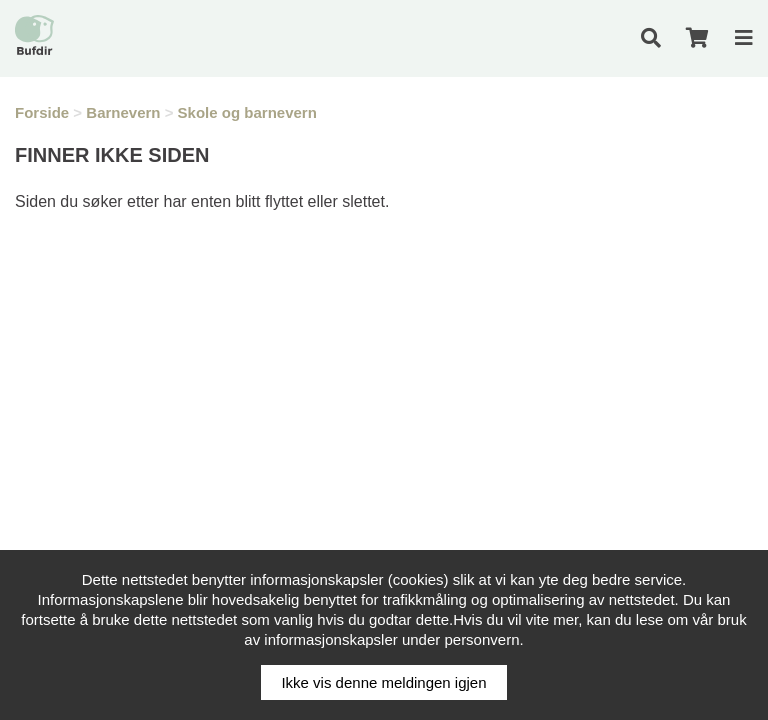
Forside (42, 112)
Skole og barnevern (247, 112)
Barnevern (123, 112)
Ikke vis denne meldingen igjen (383, 682)
